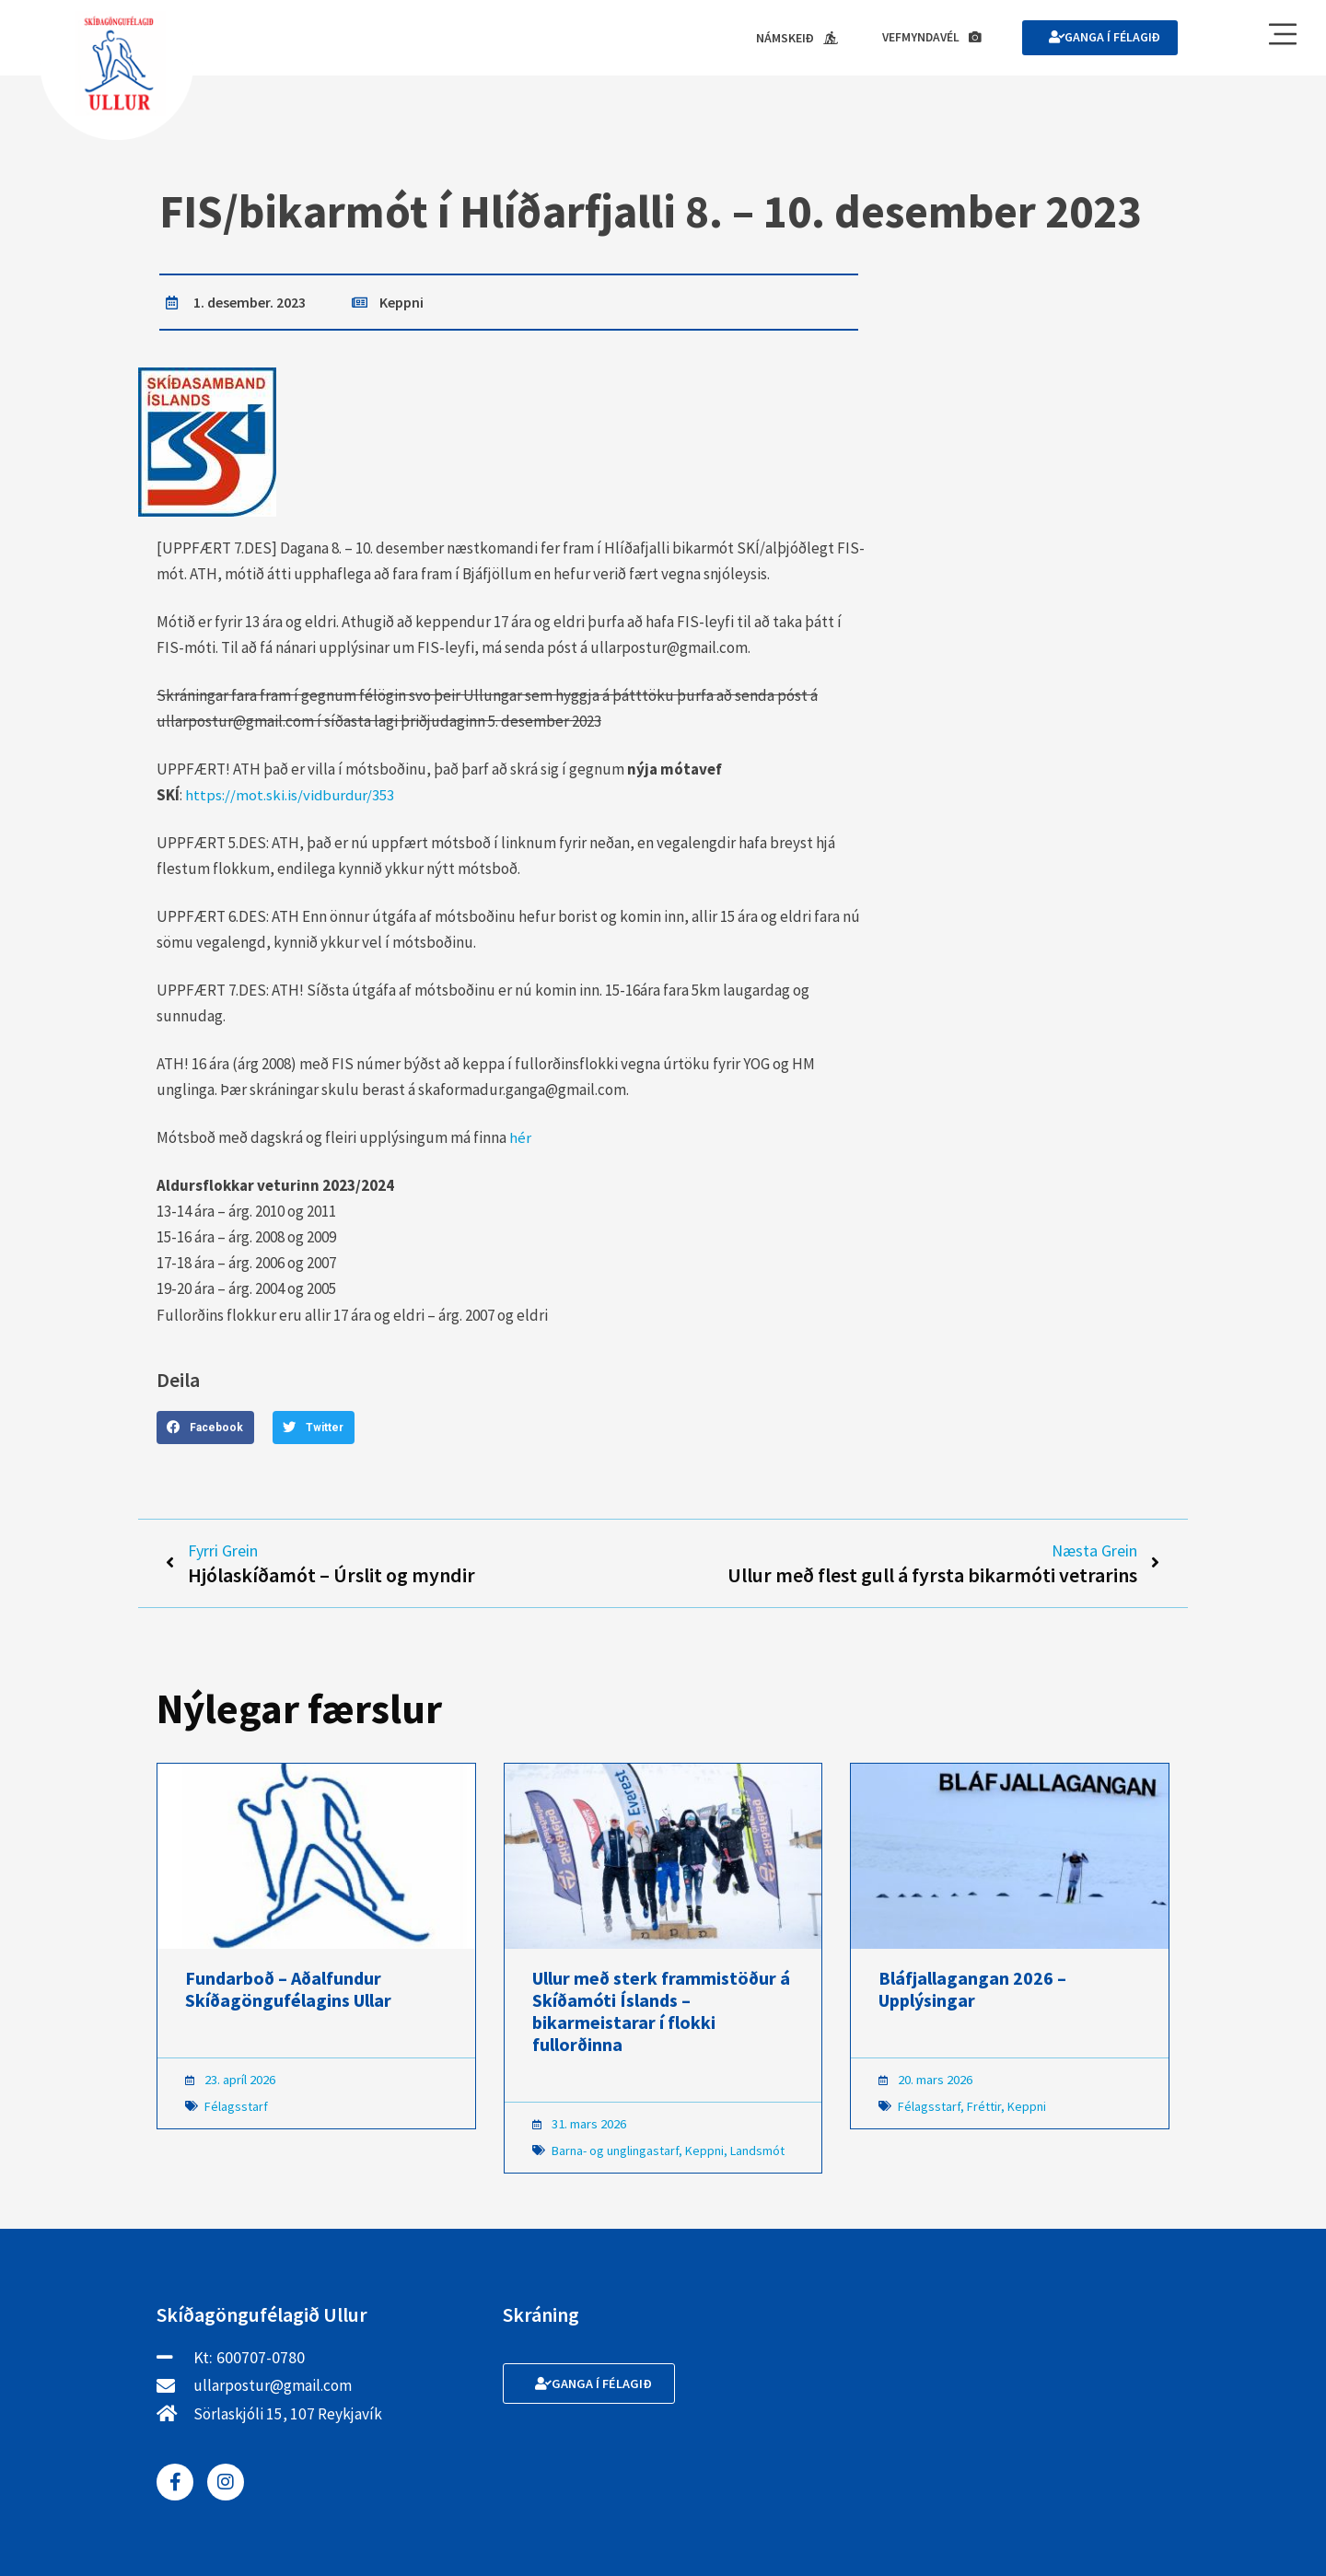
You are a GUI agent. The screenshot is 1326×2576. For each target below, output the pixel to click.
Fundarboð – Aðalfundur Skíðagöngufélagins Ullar (288, 1991)
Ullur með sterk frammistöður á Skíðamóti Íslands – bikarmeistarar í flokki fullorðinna (661, 2013)
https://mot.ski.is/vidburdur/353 (291, 796)
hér (520, 1138)
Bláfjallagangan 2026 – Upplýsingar (972, 1991)
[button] (205, 1427)
